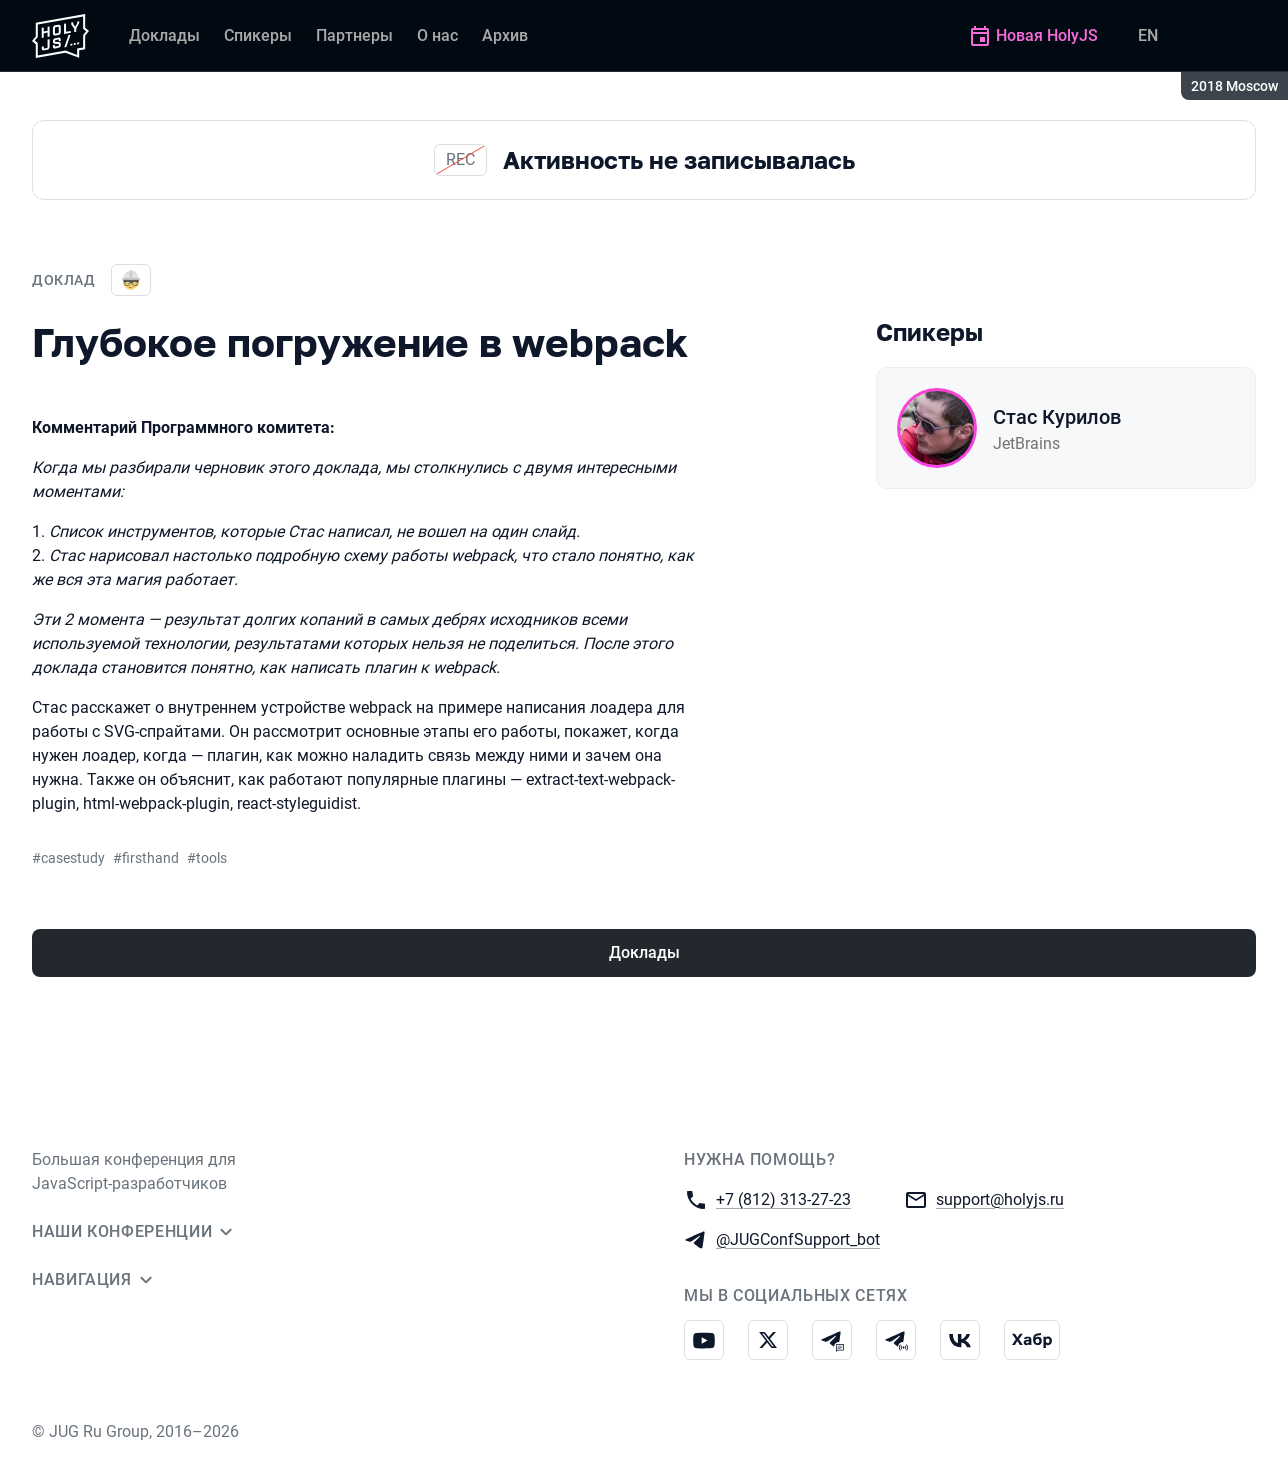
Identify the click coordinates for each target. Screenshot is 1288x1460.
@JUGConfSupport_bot (798, 1238)
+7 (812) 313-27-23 (783, 1198)
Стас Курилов (1057, 417)
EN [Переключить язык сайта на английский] (1148, 35)
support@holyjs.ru (1000, 1198)
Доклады (644, 952)
